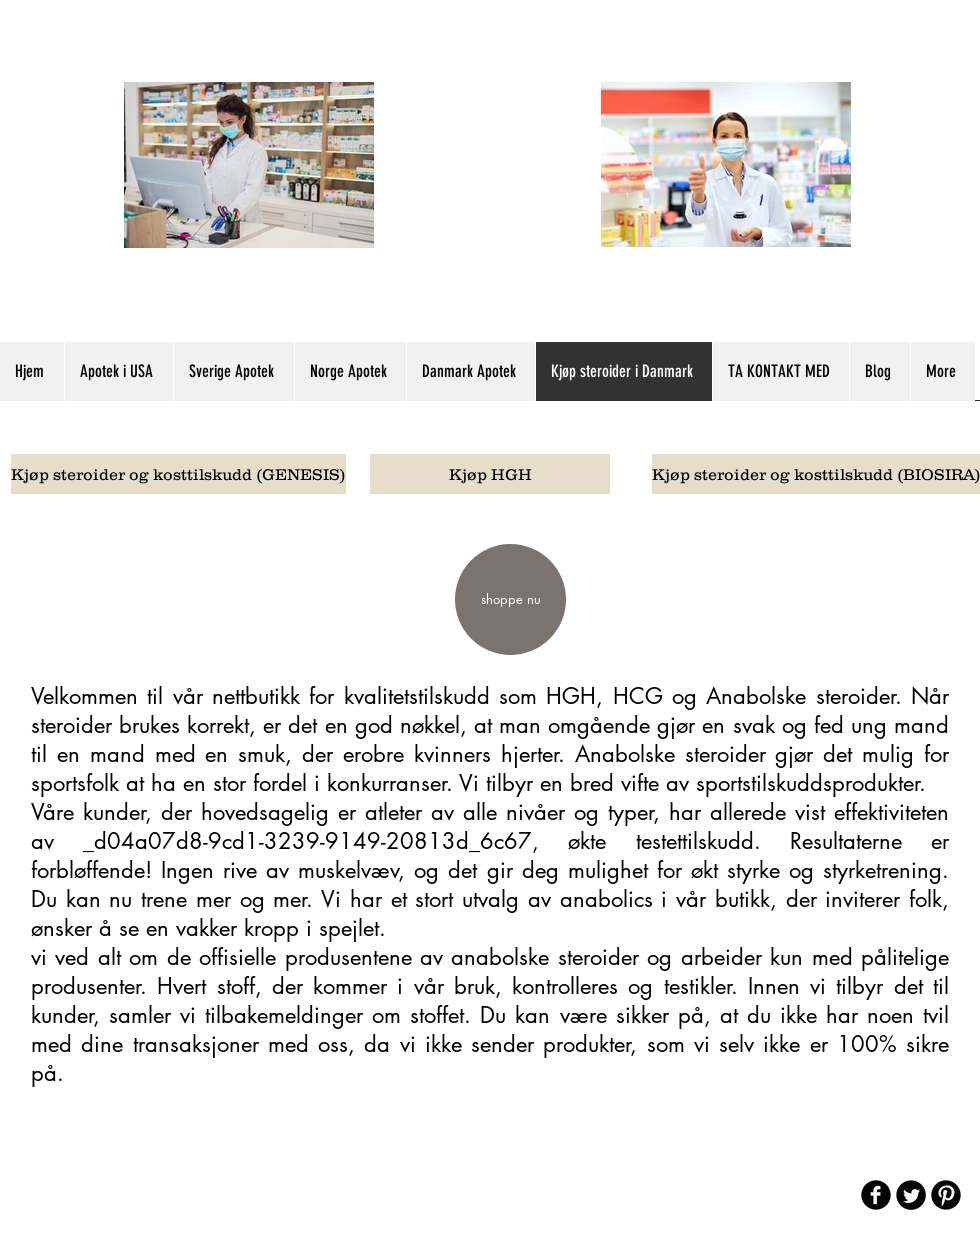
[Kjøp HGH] (490, 474)
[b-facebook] (876, 1195)
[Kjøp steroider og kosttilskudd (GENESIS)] (178, 474)
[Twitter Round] (911, 1195)
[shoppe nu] (510, 599)
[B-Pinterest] (946, 1195)
